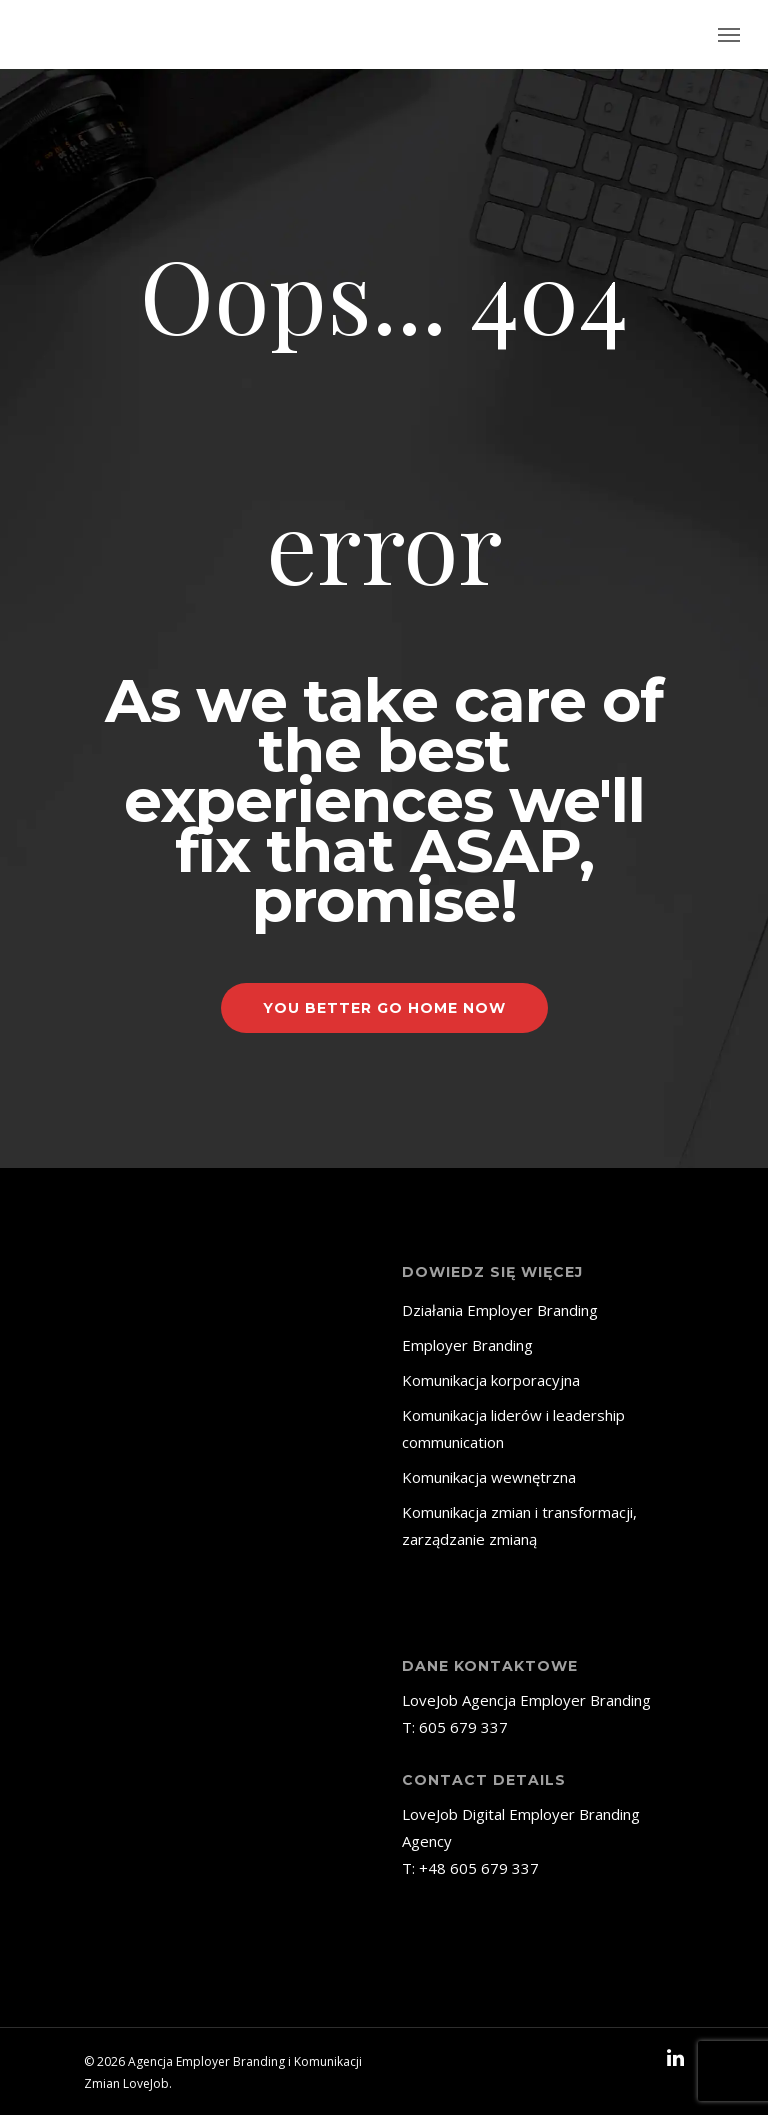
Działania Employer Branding (500, 1310)
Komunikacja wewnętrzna (489, 1477)
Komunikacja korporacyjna (491, 1380)
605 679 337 (463, 1727)
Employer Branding (467, 1345)
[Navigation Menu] (729, 35)
